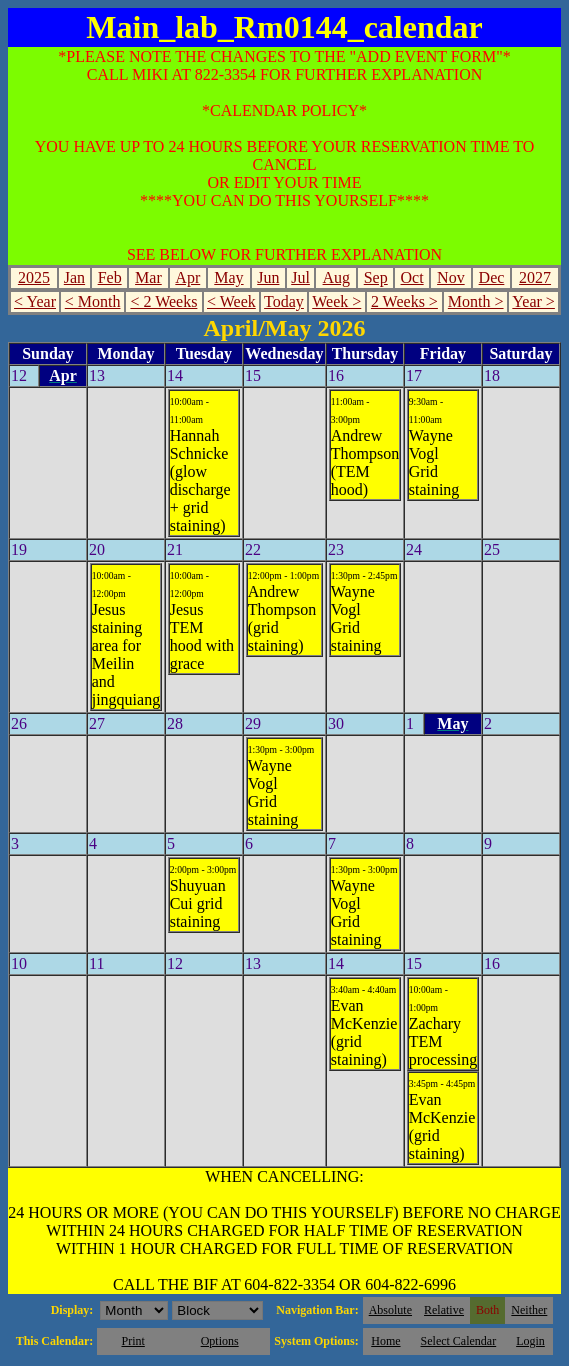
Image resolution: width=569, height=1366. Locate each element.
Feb (110, 277)
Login (530, 1341)
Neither (529, 1310)
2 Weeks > (404, 301)
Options (220, 1341)
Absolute (390, 1310)
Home (385, 1341)
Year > (533, 301)
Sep (376, 277)
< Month (93, 301)
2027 (535, 277)
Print (132, 1341)
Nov (451, 277)
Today (284, 301)
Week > (336, 301)
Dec (492, 277)
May (228, 277)
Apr (187, 277)
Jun (268, 277)
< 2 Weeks (163, 301)
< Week (231, 301)
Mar (148, 277)
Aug (337, 277)
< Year (35, 301)
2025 (34, 277)
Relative (444, 1310)
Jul (300, 277)
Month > (476, 301)
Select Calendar (459, 1341)
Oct (412, 277)
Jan (74, 277)
